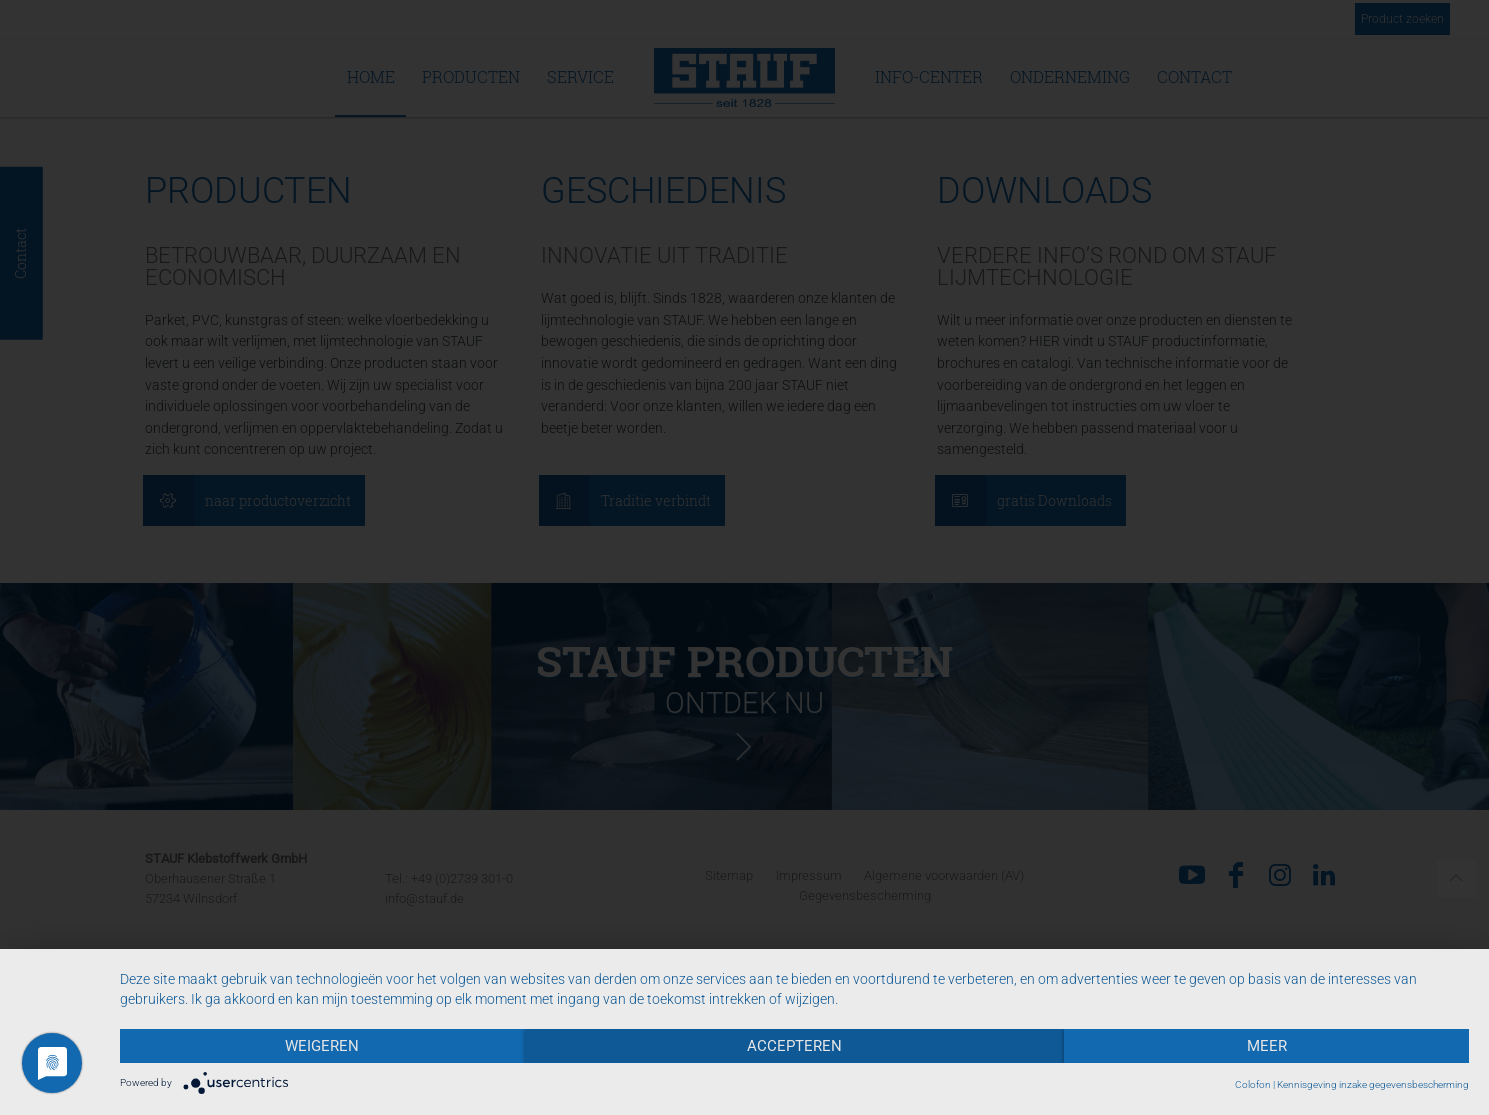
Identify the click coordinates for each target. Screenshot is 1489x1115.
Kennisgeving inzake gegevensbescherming (1373, 1084)
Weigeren (322, 1046)
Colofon (1253, 1084)
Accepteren (794, 1046)
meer (1267, 1046)
